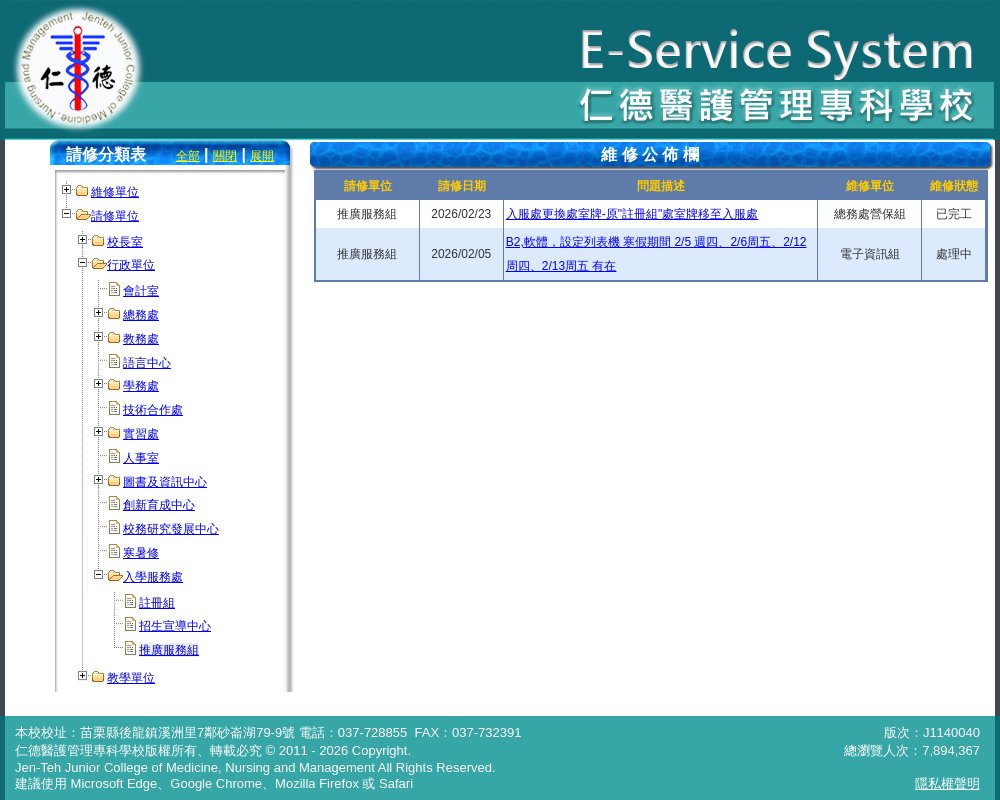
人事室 (141, 458)
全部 (188, 156)
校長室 (125, 242)
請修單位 (115, 216)
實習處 (141, 434)
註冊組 (157, 603)
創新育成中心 (159, 505)
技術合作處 (153, 410)
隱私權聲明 (947, 783)
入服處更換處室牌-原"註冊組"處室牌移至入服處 (632, 214)
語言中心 (147, 363)
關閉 (225, 156)
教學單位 (131, 678)
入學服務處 (153, 577)
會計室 (141, 291)
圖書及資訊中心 (165, 482)
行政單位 (131, 265)
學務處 (141, 386)
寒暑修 (141, 553)
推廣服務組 (169, 650)
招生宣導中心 (175, 626)
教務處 (141, 339)
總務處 (141, 315)
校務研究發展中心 (171, 529)
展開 (262, 156)
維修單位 (115, 192)
